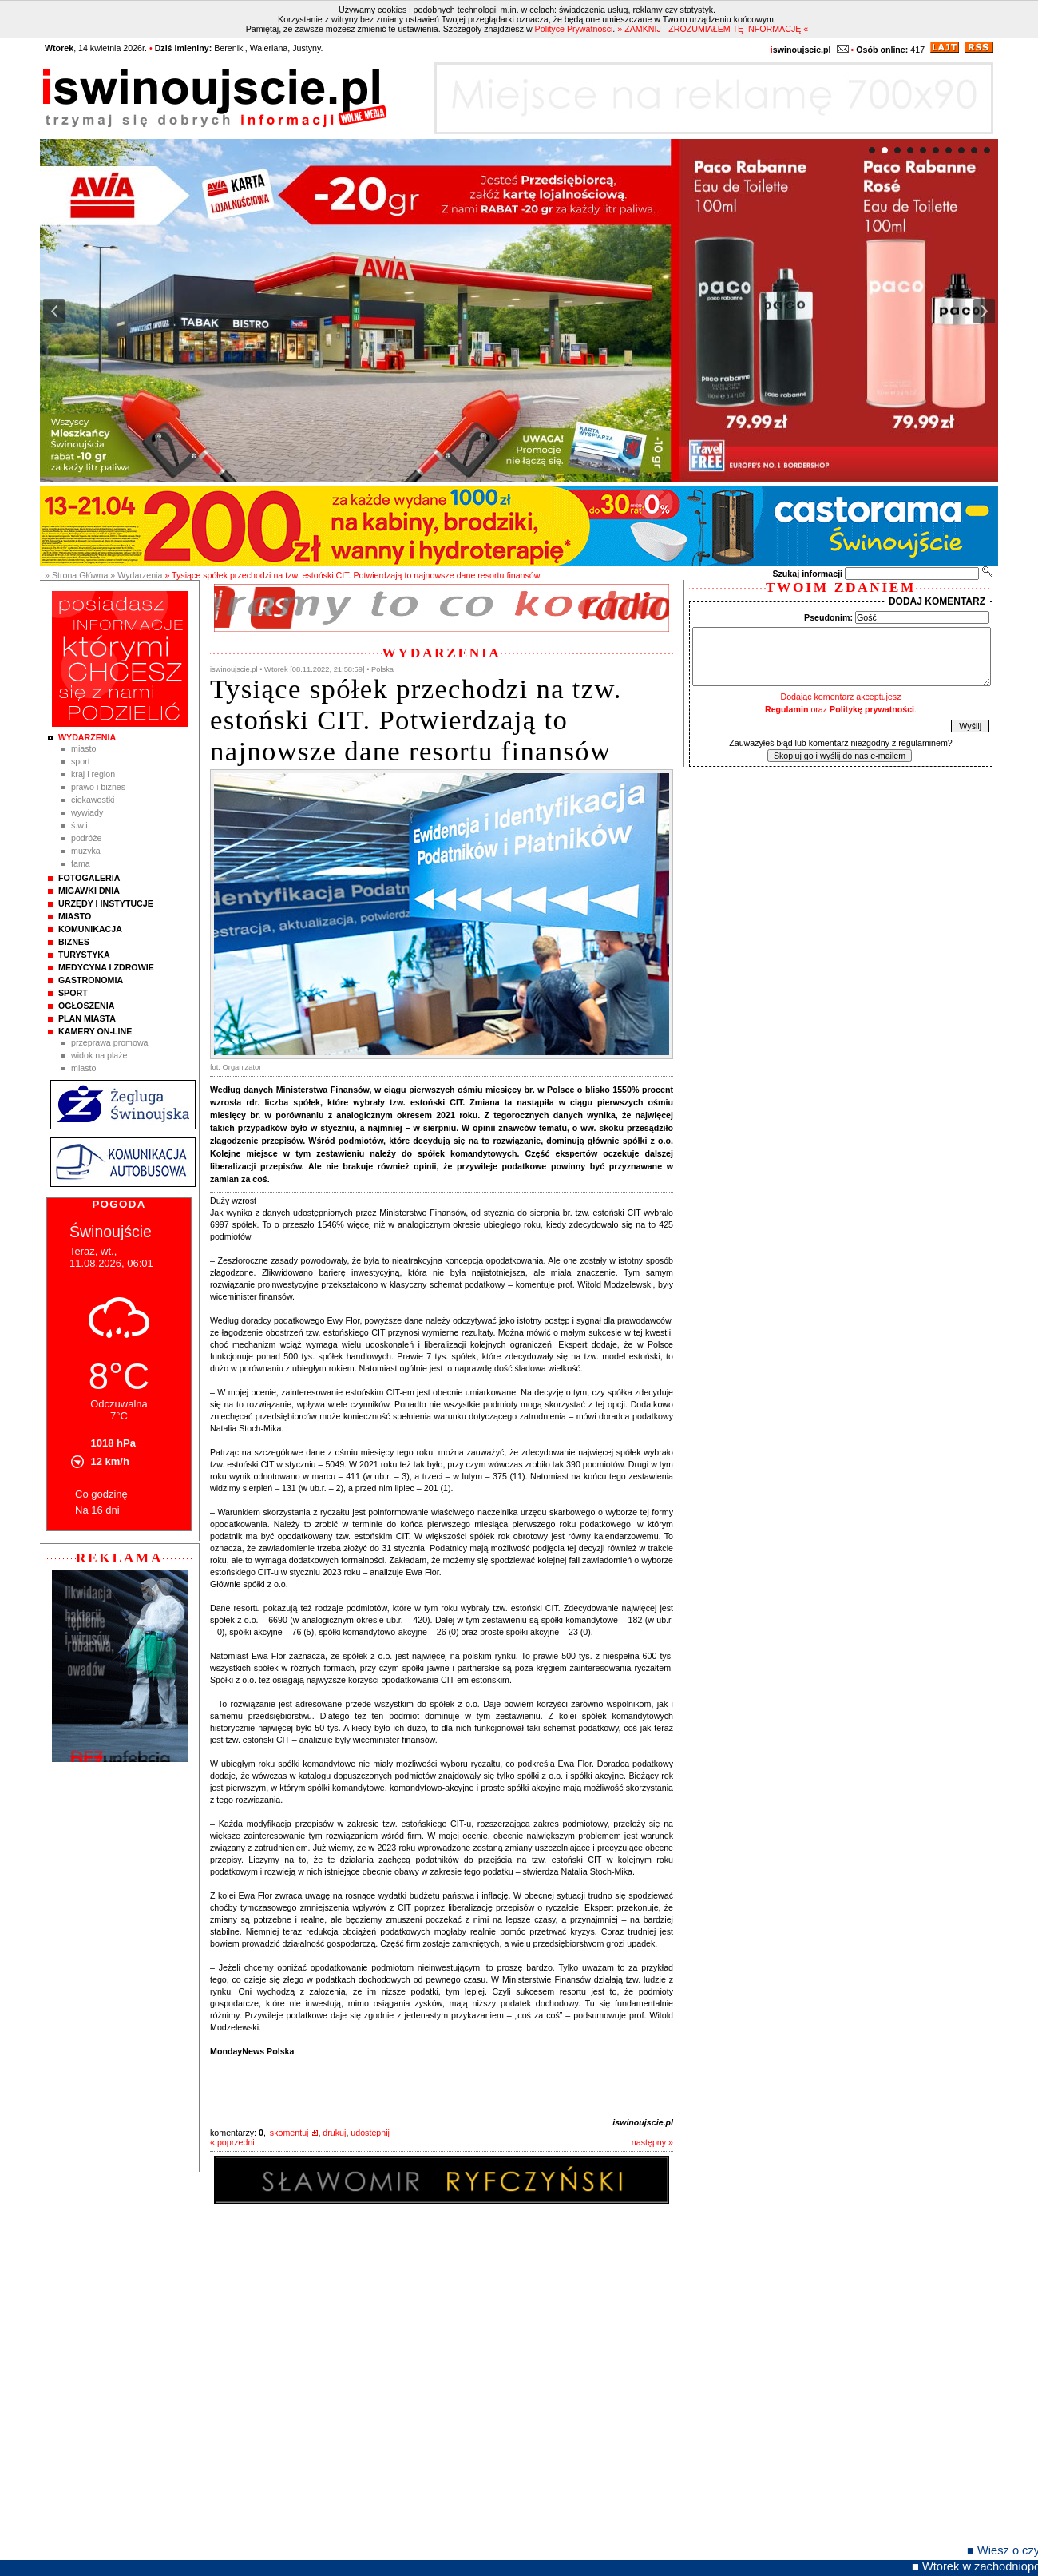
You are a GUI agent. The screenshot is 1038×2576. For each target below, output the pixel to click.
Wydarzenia (87, 737)
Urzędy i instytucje (105, 903)
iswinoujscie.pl (642, 2122)
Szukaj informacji (807, 573)
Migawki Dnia (89, 890)
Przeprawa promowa (110, 1042)
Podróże (86, 838)
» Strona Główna (76, 575)
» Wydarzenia (136, 575)
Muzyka (86, 850)
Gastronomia (90, 980)
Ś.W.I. (80, 825)
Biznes (73, 942)
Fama (80, 863)
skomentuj (289, 2132)
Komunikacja (90, 929)
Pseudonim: (828, 617)
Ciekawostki (92, 799)
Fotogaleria (89, 878)
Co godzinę (101, 1494)
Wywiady (87, 812)
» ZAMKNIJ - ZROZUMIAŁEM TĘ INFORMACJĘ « (712, 29)
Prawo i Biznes (98, 787)
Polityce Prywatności (574, 29)
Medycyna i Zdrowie (106, 967)
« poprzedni (232, 2142)
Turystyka (84, 954)
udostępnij (370, 2132)
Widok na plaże (99, 1055)
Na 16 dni (97, 1510)
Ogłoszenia (86, 1005)
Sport (80, 761)
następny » (652, 2142)
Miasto (83, 748)
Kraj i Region (93, 774)
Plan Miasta (87, 1018)
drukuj (334, 2132)
